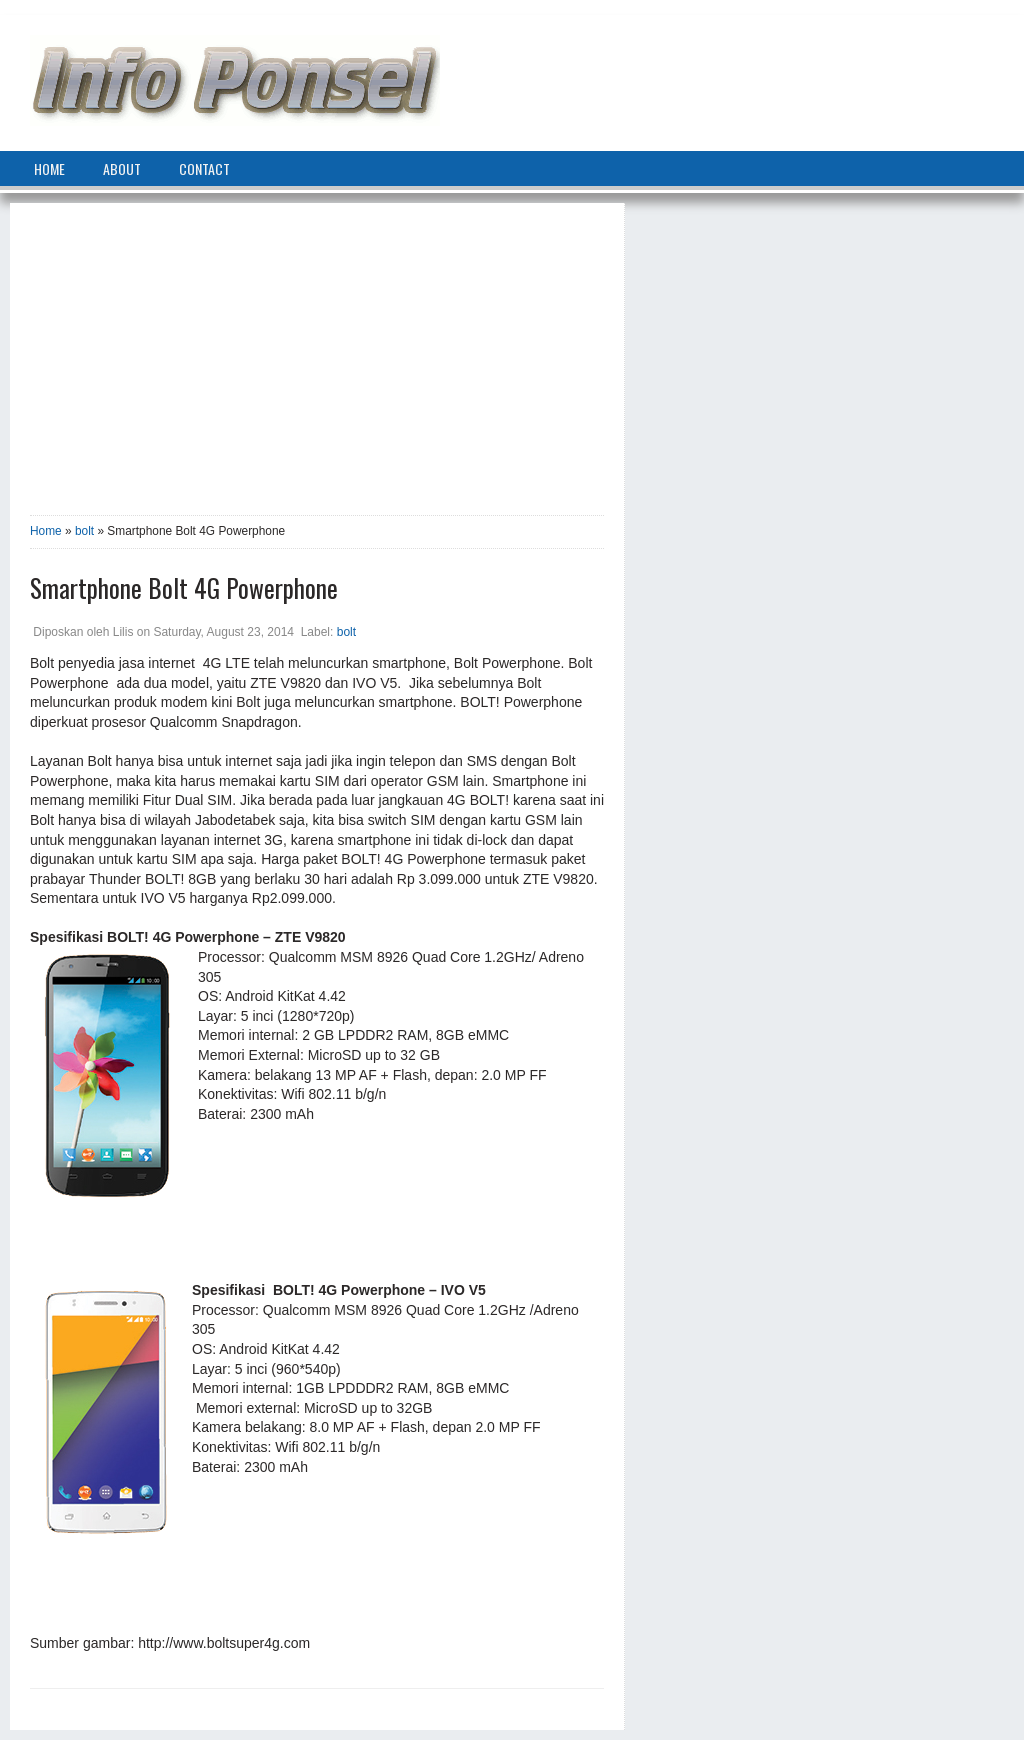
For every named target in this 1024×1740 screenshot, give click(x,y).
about (122, 168)
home (49, 168)
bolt (84, 531)
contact (204, 168)
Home (46, 531)
